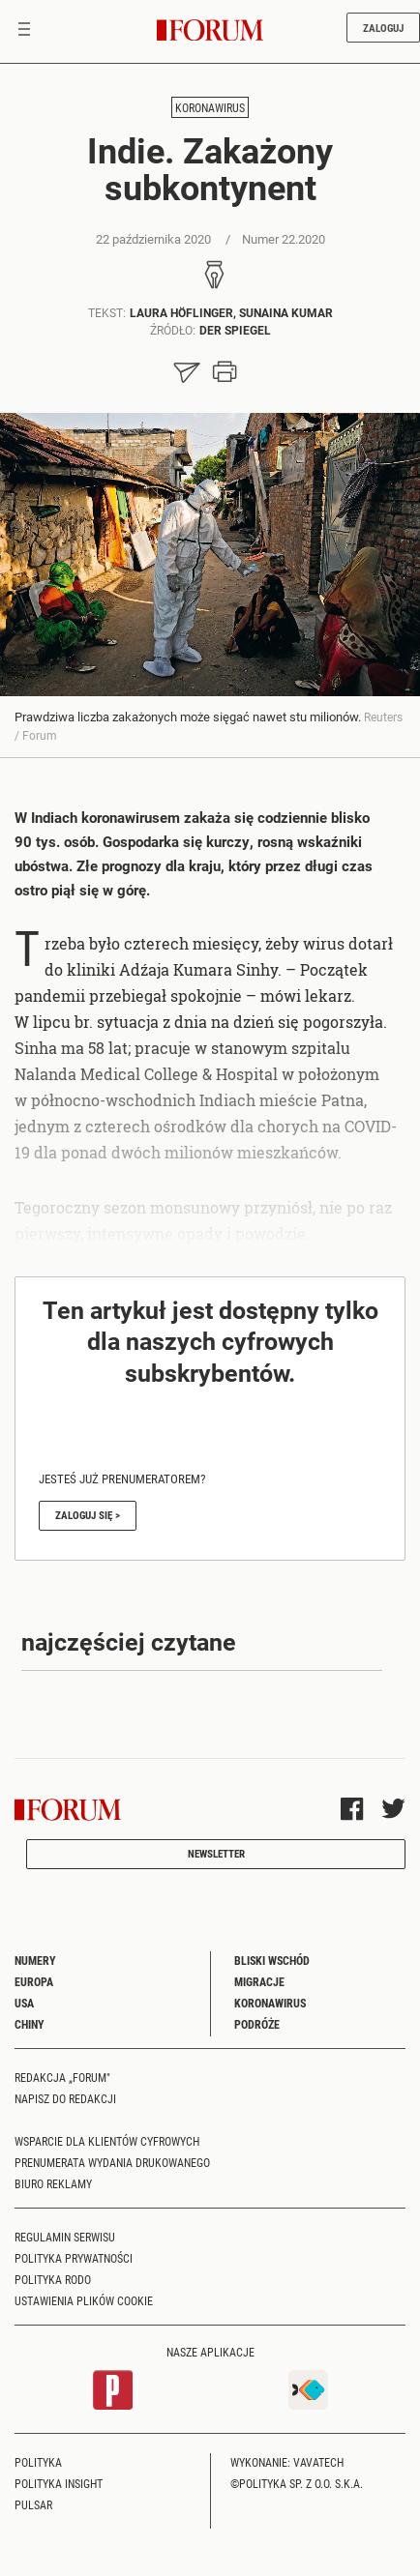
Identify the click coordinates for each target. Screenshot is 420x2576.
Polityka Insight (59, 2483)
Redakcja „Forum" (62, 2077)
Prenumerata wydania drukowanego (112, 2162)
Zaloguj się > (87, 1515)
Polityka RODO (53, 2279)
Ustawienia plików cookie (84, 2300)
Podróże (257, 2024)
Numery (35, 1960)
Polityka (38, 2462)
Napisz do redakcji (65, 2098)
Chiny (30, 2024)
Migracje (259, 1981)
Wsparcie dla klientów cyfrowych (107, 2141)
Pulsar (33, 2504)
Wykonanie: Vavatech (287, 2462)
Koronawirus (210, 107)
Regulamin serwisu (65, 2236)
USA (24, 2002)
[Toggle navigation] (24, 31)
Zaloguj (383, 27)
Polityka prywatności (74, 2258)
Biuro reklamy (53, 2183)
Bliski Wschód (272, 1960)
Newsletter (216, 1853)
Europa (34, 1981)
